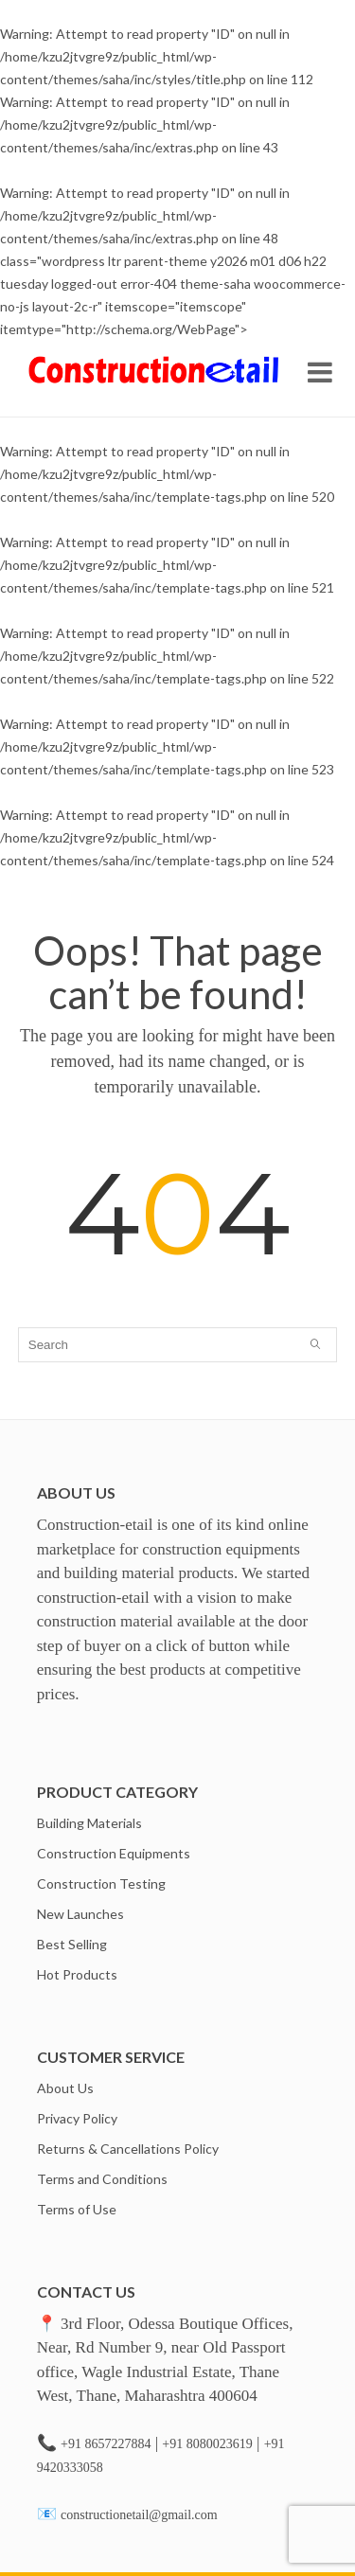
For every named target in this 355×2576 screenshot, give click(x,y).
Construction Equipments (113, 1853)
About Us (65, 2088)
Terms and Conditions (102, 2179)
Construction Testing (101, 1883)
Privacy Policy (77, 2118)
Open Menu (320, 372)
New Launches (80, 1914)
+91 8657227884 (106, 2444)
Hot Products (77, 1974)
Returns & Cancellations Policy (128, 2149)
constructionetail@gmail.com (139, 2515)
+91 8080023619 (207, 2444)
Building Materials (89, 1823)
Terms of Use (76, 2209)
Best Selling (72, 1944)
